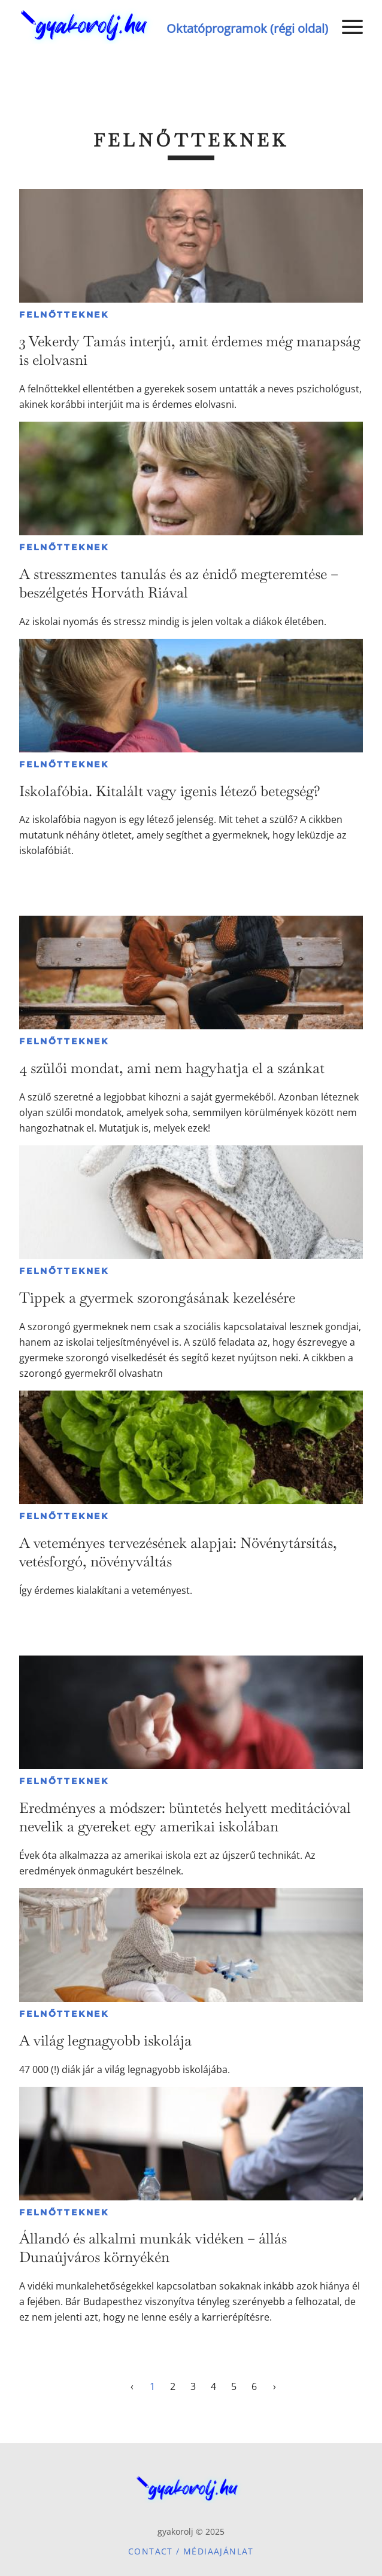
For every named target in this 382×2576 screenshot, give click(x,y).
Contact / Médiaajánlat (191, 2551)
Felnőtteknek (64, 314)
